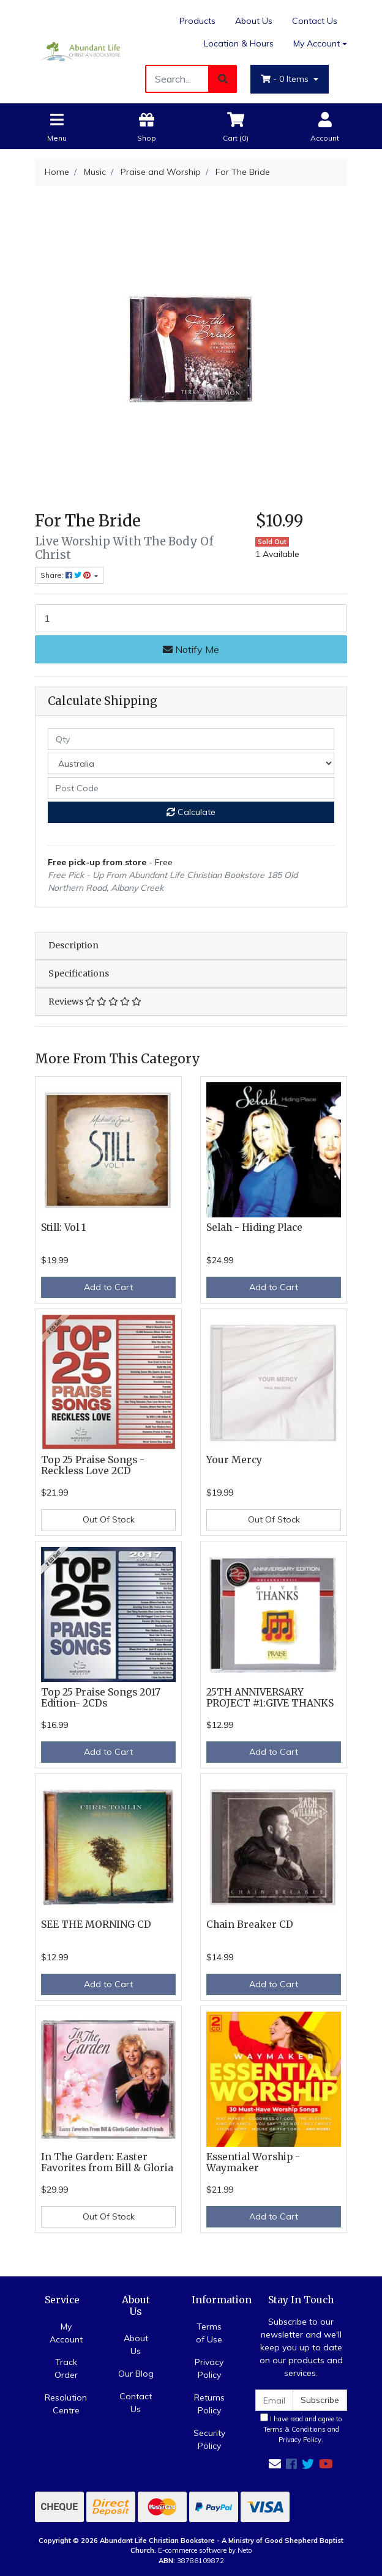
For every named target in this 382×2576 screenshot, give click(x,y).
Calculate (191, 811)
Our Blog (136, 2373)
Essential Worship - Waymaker (253, 2162)
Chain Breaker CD (249, 1924)
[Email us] (275, 2463)
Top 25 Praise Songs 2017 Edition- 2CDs (100, 1698)
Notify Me (191, 649)
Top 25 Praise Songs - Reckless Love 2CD (92, 1465)
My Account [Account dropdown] (316, 43)
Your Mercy (234, 1460)
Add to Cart (108, 1287)
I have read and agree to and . (301, 2428)
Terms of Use (209, 2333)
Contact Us (314, 20)
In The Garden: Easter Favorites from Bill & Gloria (107, 2162)
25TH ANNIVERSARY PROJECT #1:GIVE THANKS (270, 1698)
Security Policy (209, 2439)
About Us (253, 20)
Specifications (78, 973)
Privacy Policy (209, 2368)
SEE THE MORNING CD (96, 1924)
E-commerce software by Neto (205, 2550)
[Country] (191, 763)
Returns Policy (209, 2404)
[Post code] (191, 788)
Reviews (94, 1001)
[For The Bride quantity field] (191, 618)
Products (197, 20)
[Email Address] (274, 2400)
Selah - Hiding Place (254, 1227)
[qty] (191, 739)
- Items (286, 78)
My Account (66, 2333)
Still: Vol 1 (63, 1227)
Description (73, 945)
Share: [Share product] (66, 575)
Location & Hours (239, 43)
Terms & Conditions (294, 2429)
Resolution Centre (66, 2404)
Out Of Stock (109, 1519)
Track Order (66, 2368)
